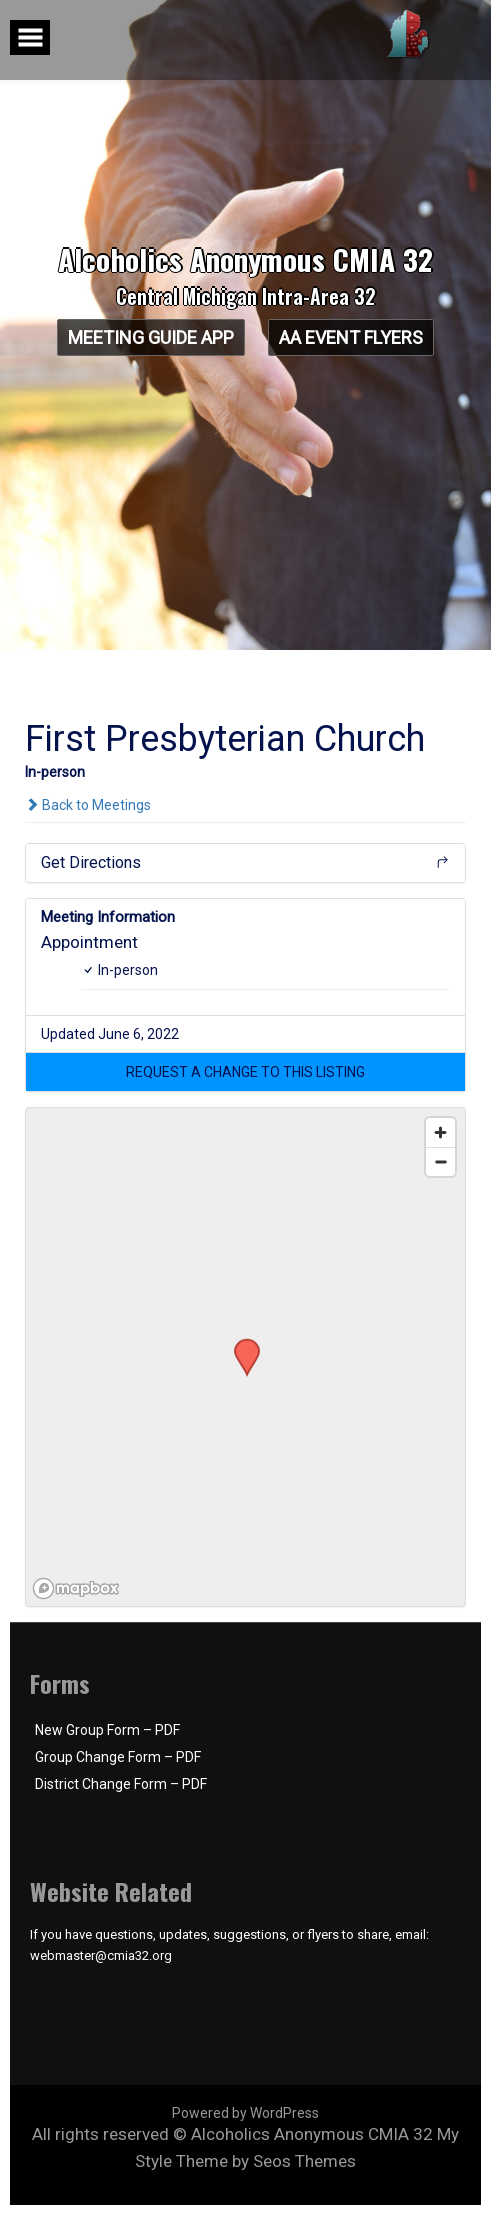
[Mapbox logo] (76, 1588)
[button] (245, 1072)
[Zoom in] (440, 1132)
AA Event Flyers (351, 337)
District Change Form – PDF (121, 1784)
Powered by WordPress (245, 2113)
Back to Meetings (88, 805)
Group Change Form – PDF (118, 1757)
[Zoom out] (440, 1161)
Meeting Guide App (151, 337)
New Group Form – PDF (107, 1730)
